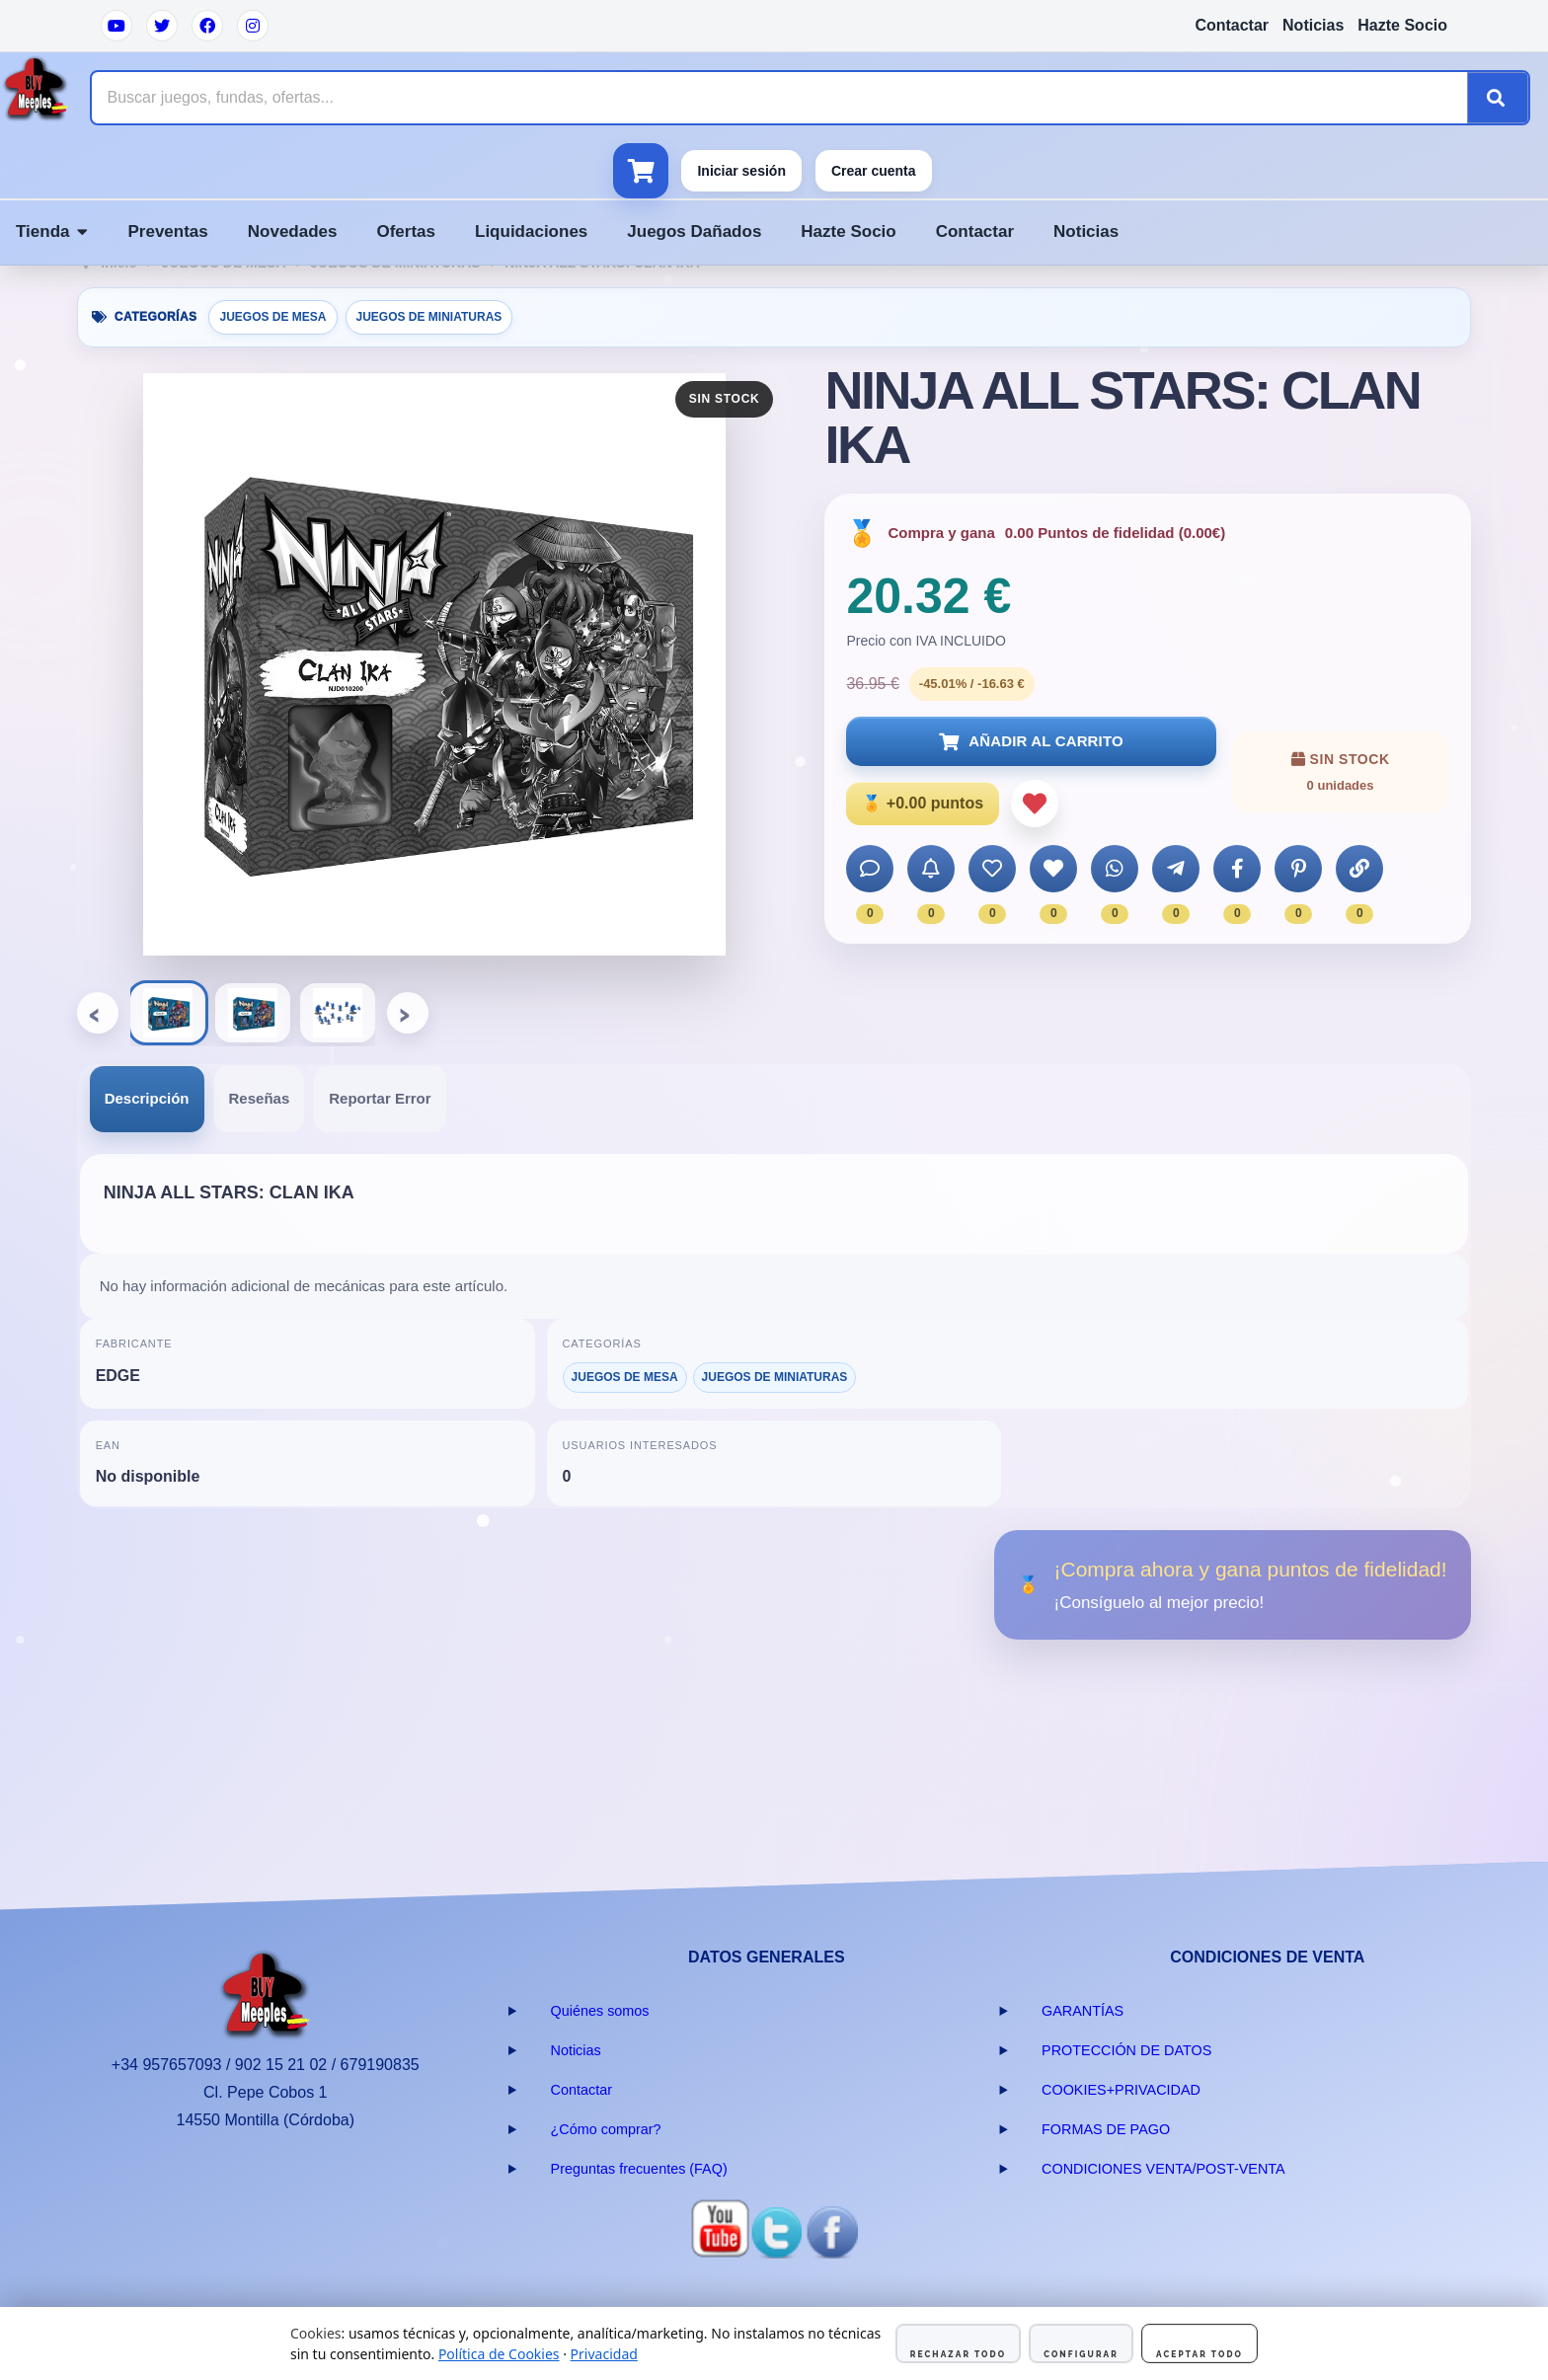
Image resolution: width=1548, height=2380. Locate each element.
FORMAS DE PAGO (1106, 2129)
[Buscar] (1497, 97)
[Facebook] (207, 25)
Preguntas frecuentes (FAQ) (639, 2169)
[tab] (147, 1099)
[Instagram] (253, 25)
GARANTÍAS (1082, 2011)
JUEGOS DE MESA (272, 317)
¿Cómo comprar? (606, 2129)
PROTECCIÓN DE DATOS (1126, 2050)
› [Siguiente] (409, 1012)
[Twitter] (162, 25)
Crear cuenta (873, 171)
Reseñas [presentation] (259, 1098)
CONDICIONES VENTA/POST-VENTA (1163, 2169)
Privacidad (604, 2353)
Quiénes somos (600, 2011)
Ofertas (405, 231)
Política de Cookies (499, 2353)
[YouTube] (116, 25)
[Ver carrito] (640, 170)
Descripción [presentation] (147, 1098)
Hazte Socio (1402, 25)
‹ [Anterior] (99, 1012)
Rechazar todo (958, 2354)
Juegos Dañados (694, 231)
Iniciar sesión (741, 171)
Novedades (293, 231)
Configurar (1081, 2354)
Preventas (167, 231)
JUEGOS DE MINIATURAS (429, 317)
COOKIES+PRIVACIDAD (1121, 2090)
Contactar (1232, 25)
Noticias (1313, 25)
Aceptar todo (1199, 2354)
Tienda (52, 231)
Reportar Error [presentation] (379, 1098)
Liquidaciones (531, 231)
